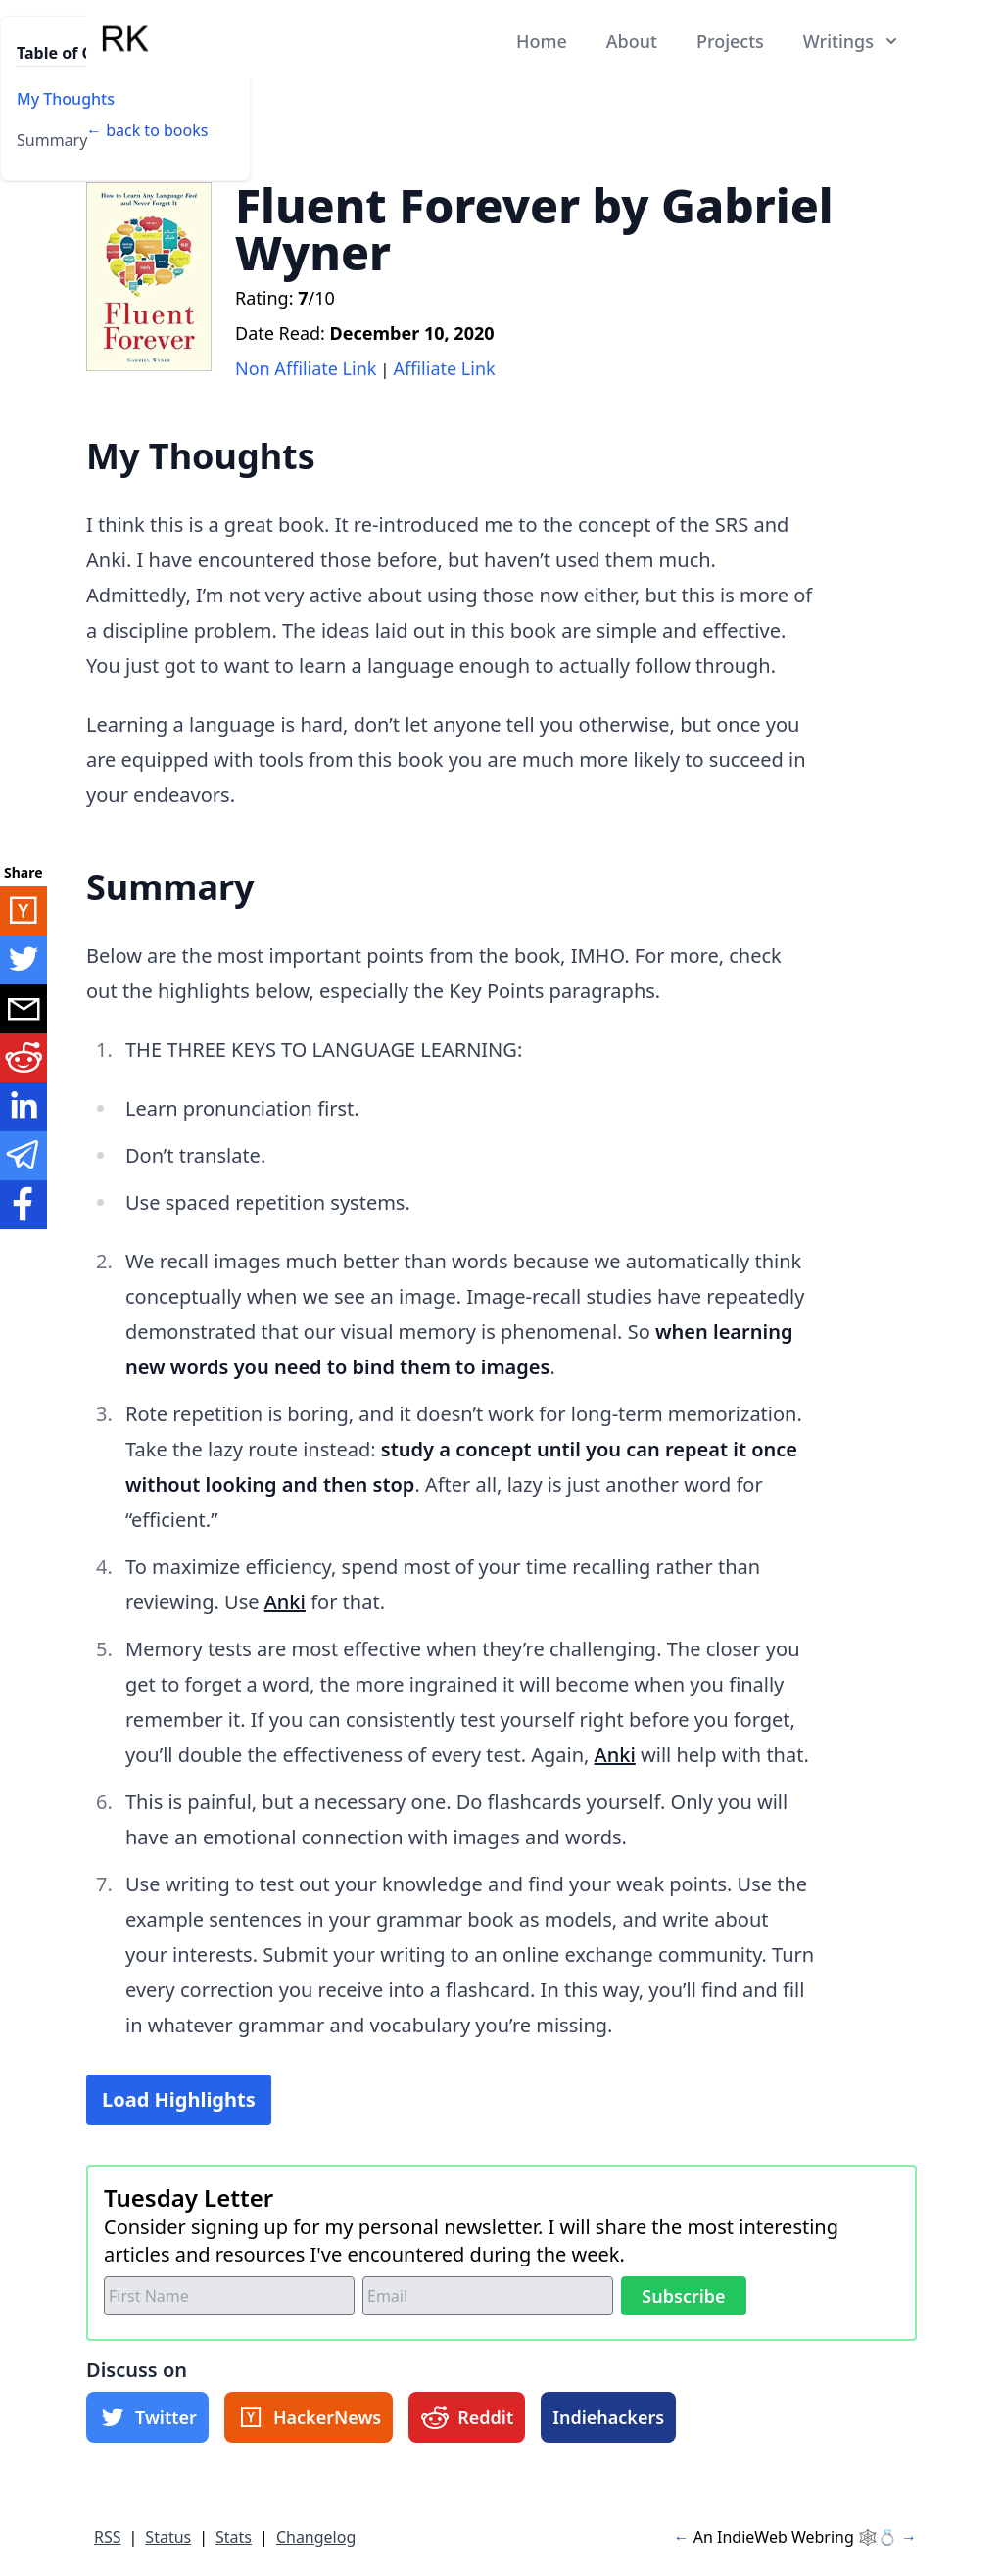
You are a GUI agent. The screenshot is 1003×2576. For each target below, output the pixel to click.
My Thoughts (66, 99)
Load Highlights (179, 2099)
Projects (730, 41)
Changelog (316, 2537)
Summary (52, 140)
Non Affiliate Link (305, 368)
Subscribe (683, 2296)
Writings (852, 41)
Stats (233, 2537)
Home (541, 41)
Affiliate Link (445, 368)
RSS (107, 2537)
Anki (285, 1602)
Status (168, 2537)
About (631, 41)
